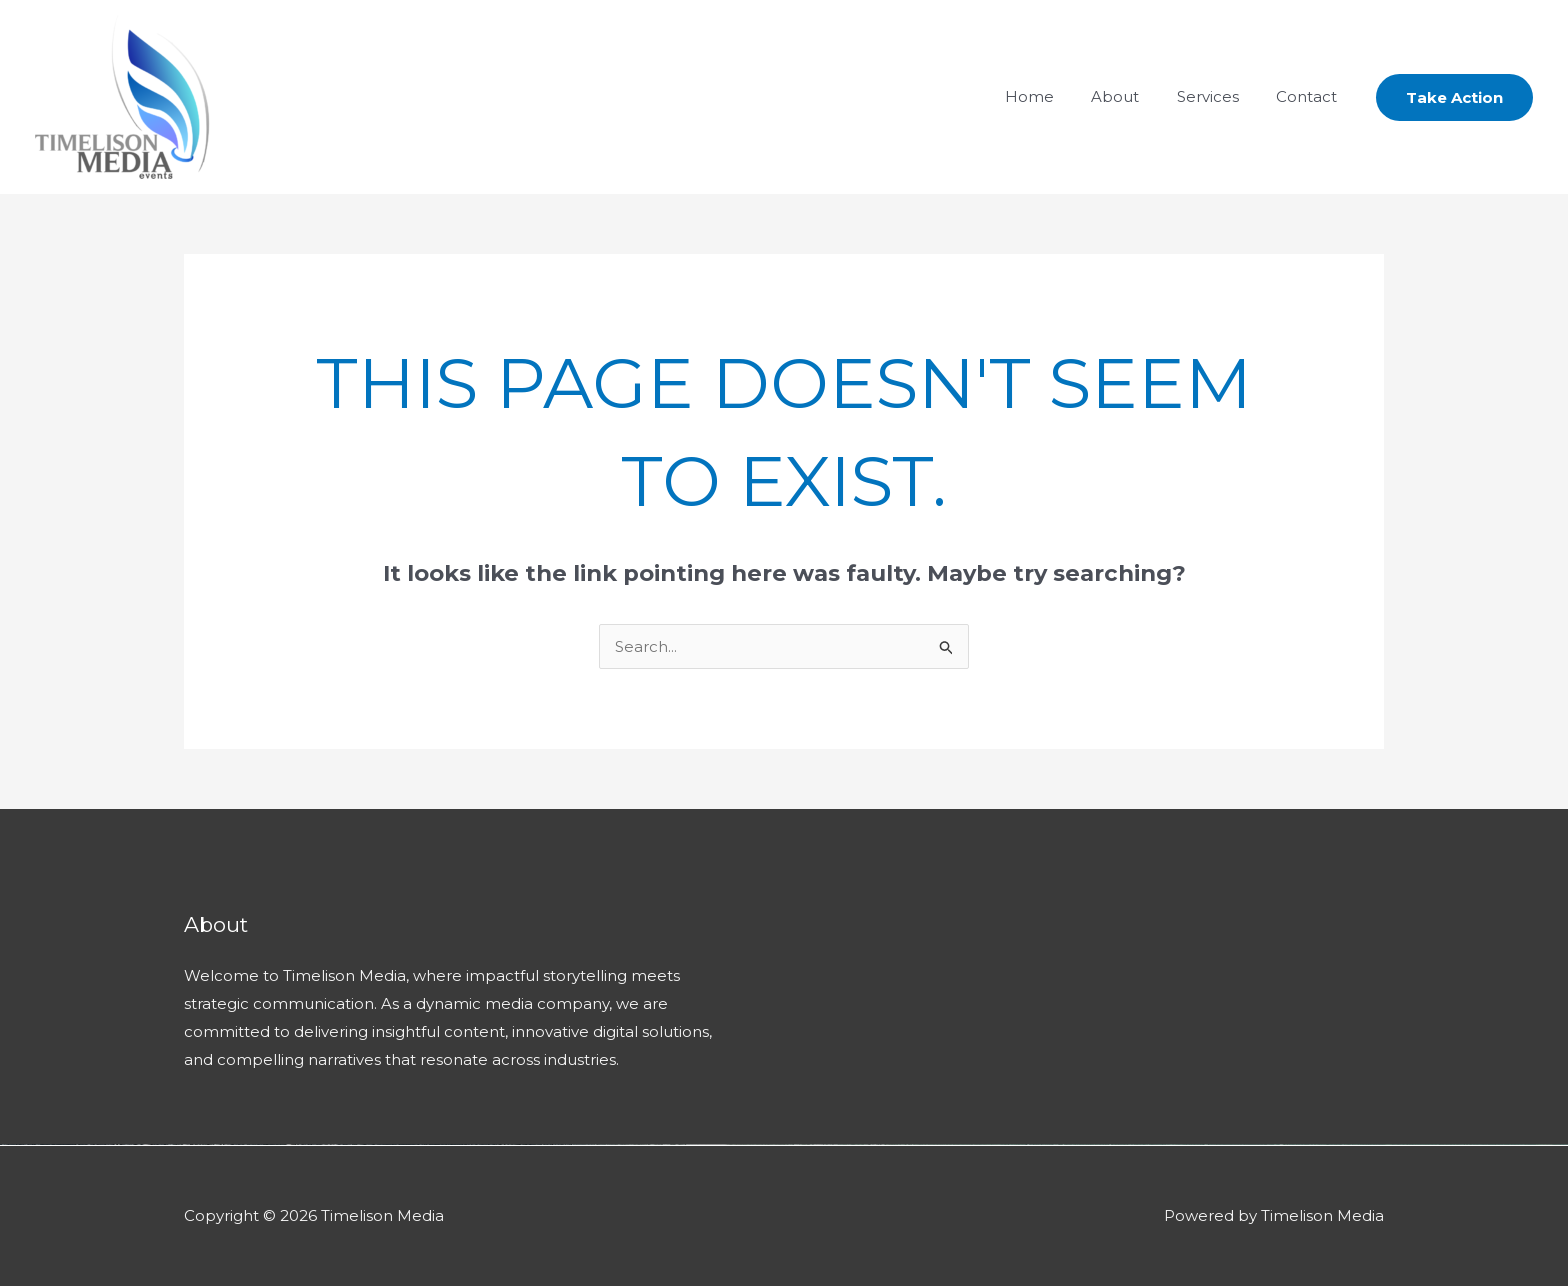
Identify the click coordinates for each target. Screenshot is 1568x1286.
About (1134, 96)
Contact (1310, 96)
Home (1055, 96)
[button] (1454, 97)
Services (1219, 96)
